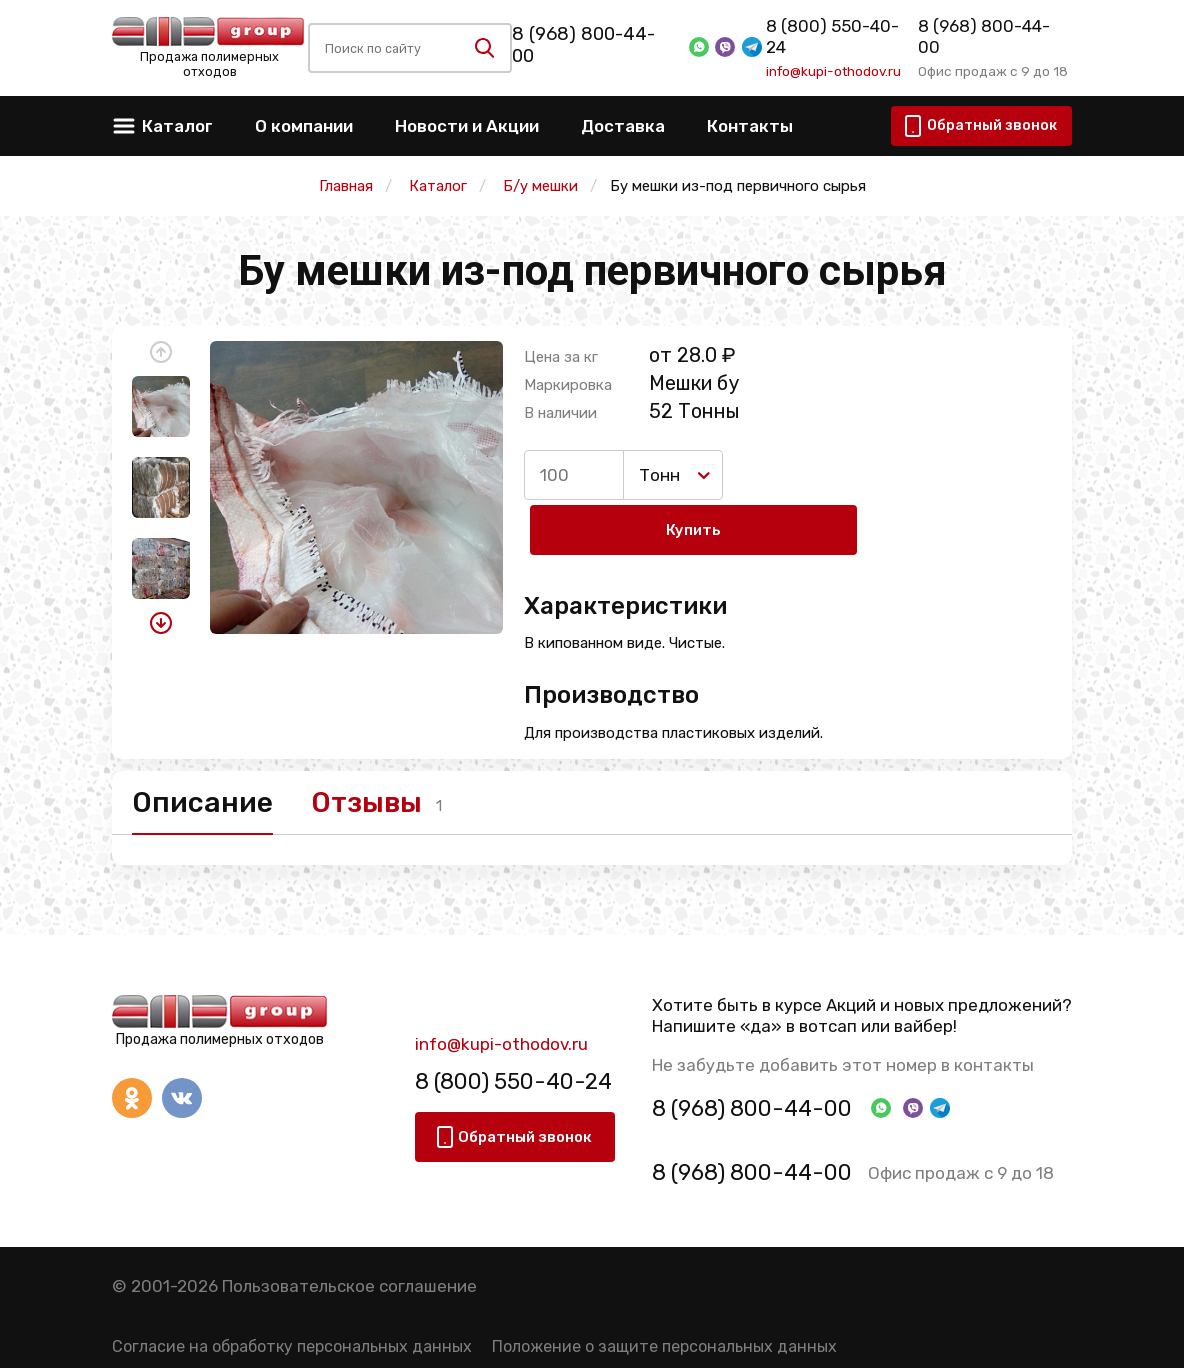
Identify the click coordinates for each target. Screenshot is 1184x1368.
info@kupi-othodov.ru (831, 61)
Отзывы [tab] (401, 751)
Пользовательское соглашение (349, 1239)
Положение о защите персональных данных (664, 1298)
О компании (304, 126)
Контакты (750, 126)
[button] (161, 352)
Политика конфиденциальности (515, 1337)
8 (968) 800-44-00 (594, 45)
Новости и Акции (467, 126)
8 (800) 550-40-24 (840, 37)
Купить (810, 475)
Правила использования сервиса (240, 1337)
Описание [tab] (210, 751)
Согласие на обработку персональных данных (292, 1298)
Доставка (623, 126)
